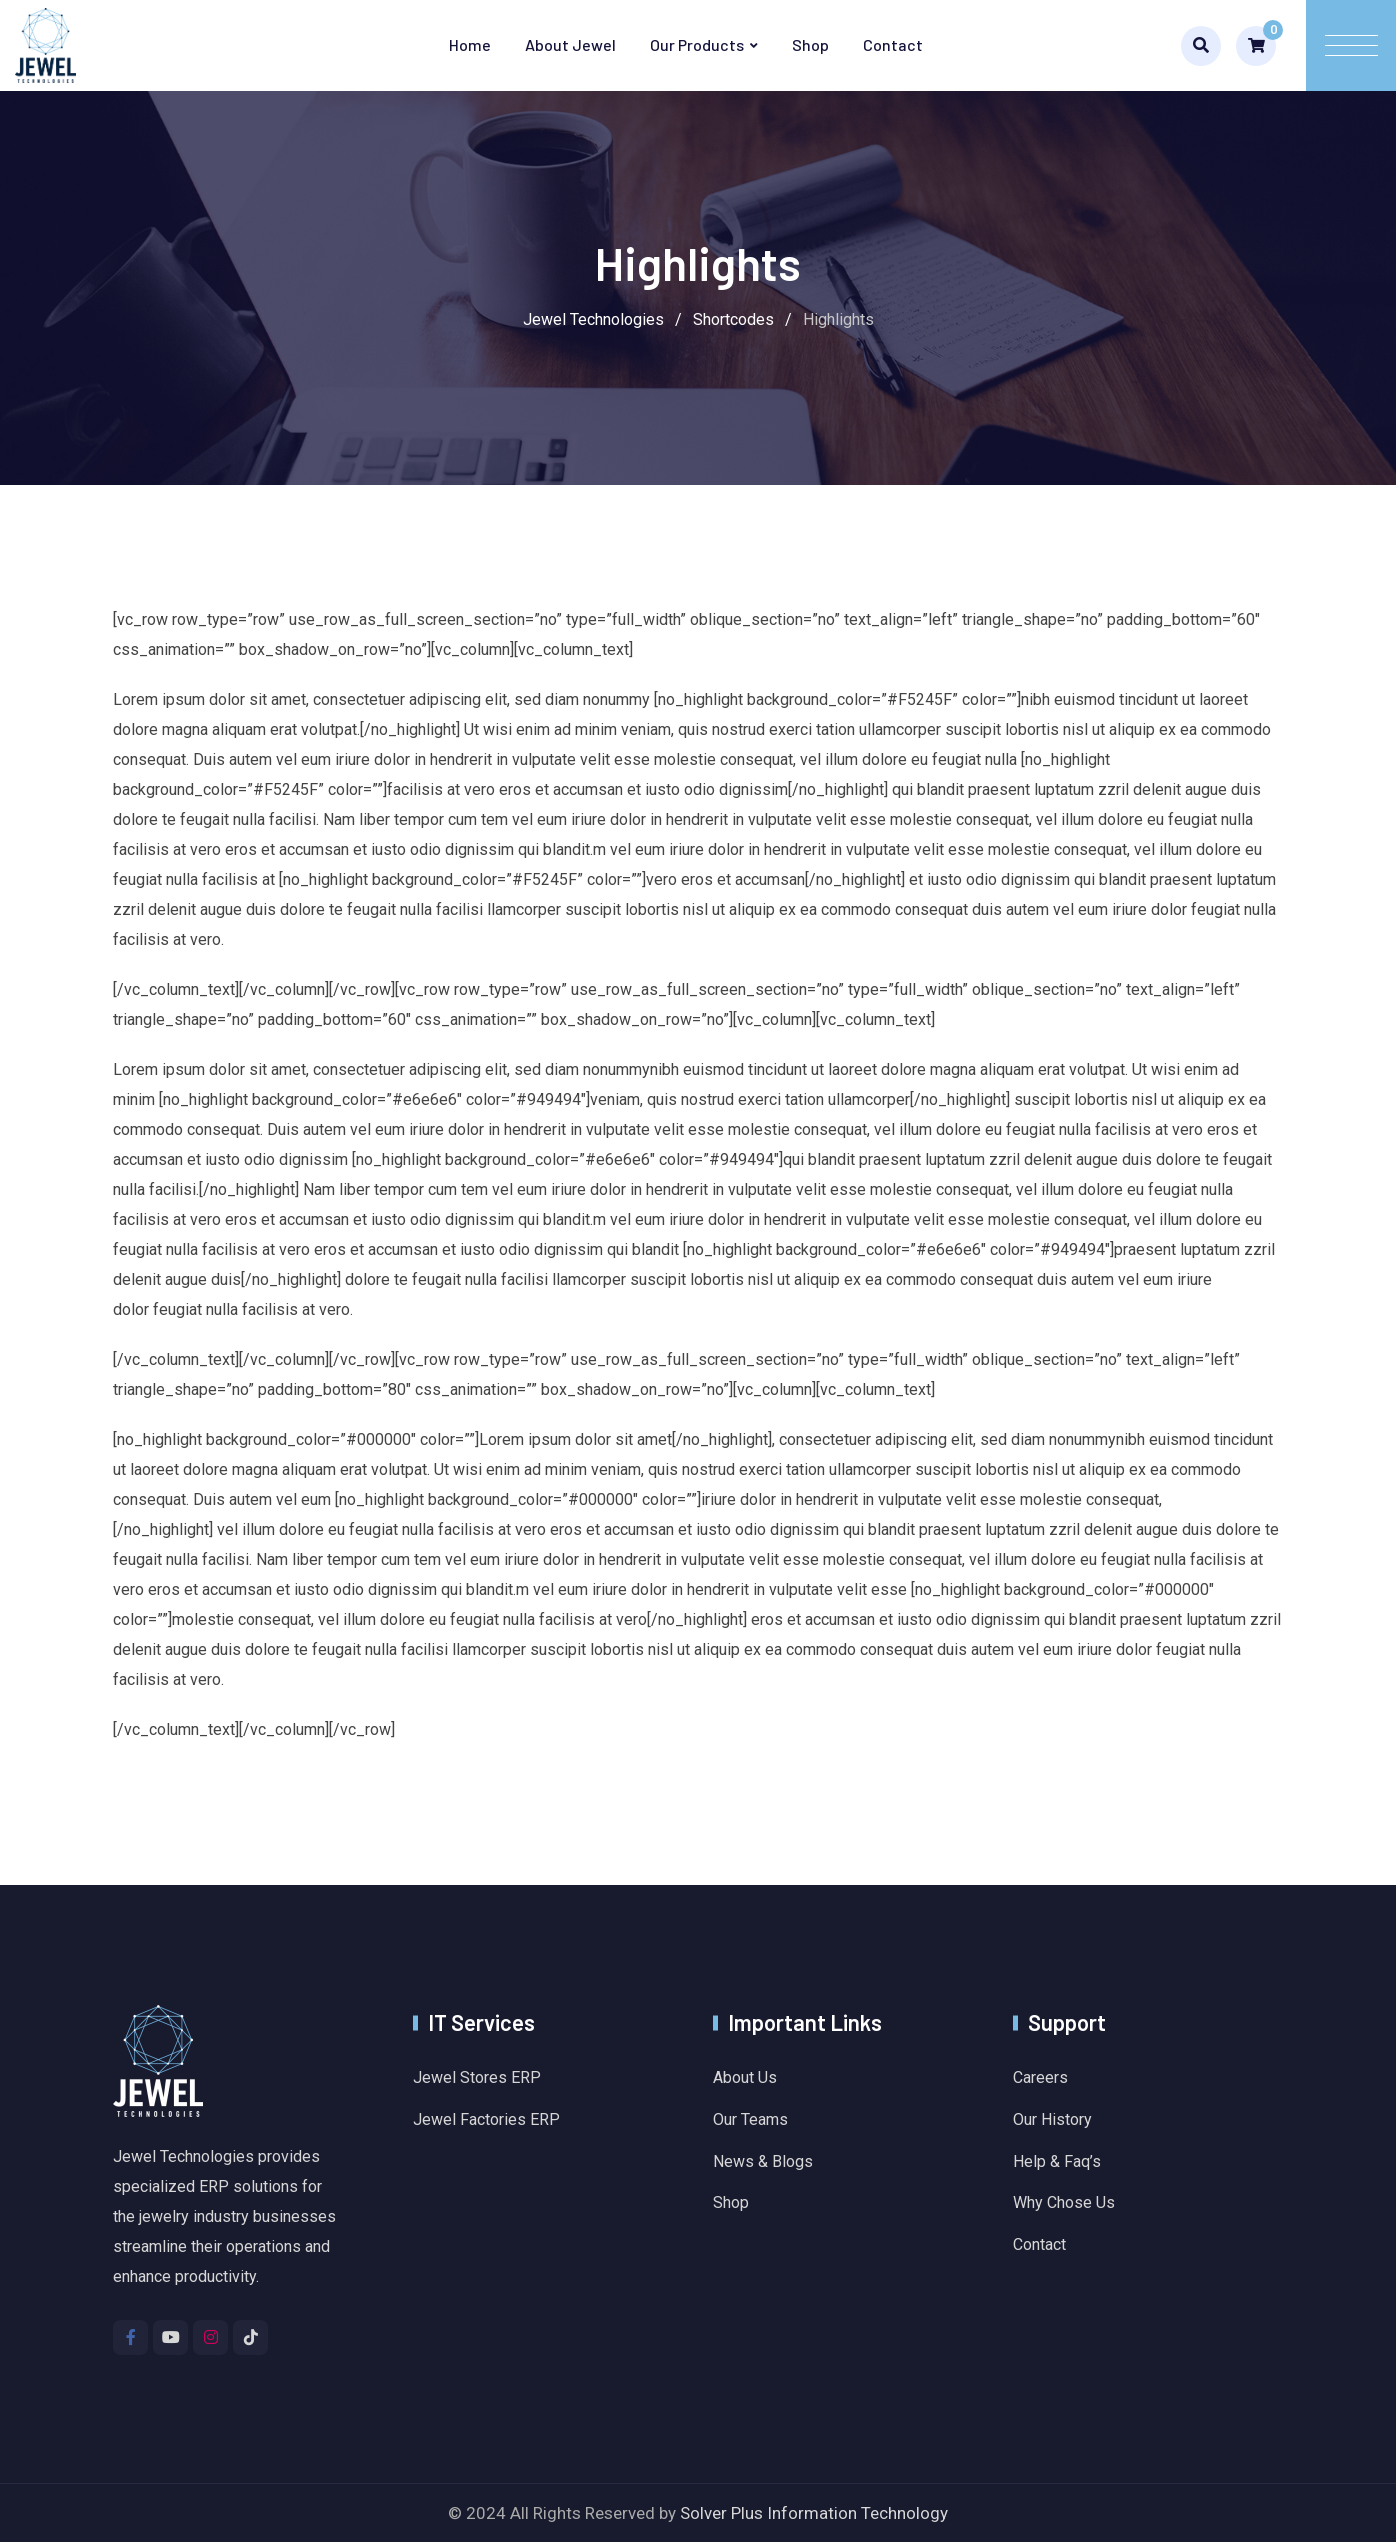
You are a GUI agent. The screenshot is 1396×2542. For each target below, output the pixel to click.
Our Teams (750, 2119)
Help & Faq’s (1057, 2161)
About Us (745, 2077)
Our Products (697, 44)
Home (470, 44)
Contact (893, 44)
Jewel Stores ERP (477, 2077)
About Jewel (570, 44)
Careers (1040, 2077)
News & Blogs (763, 2161)
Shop (810, 44)
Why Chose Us (1064, 2202)
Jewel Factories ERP (486, 2119)
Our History (1052, 2119)
